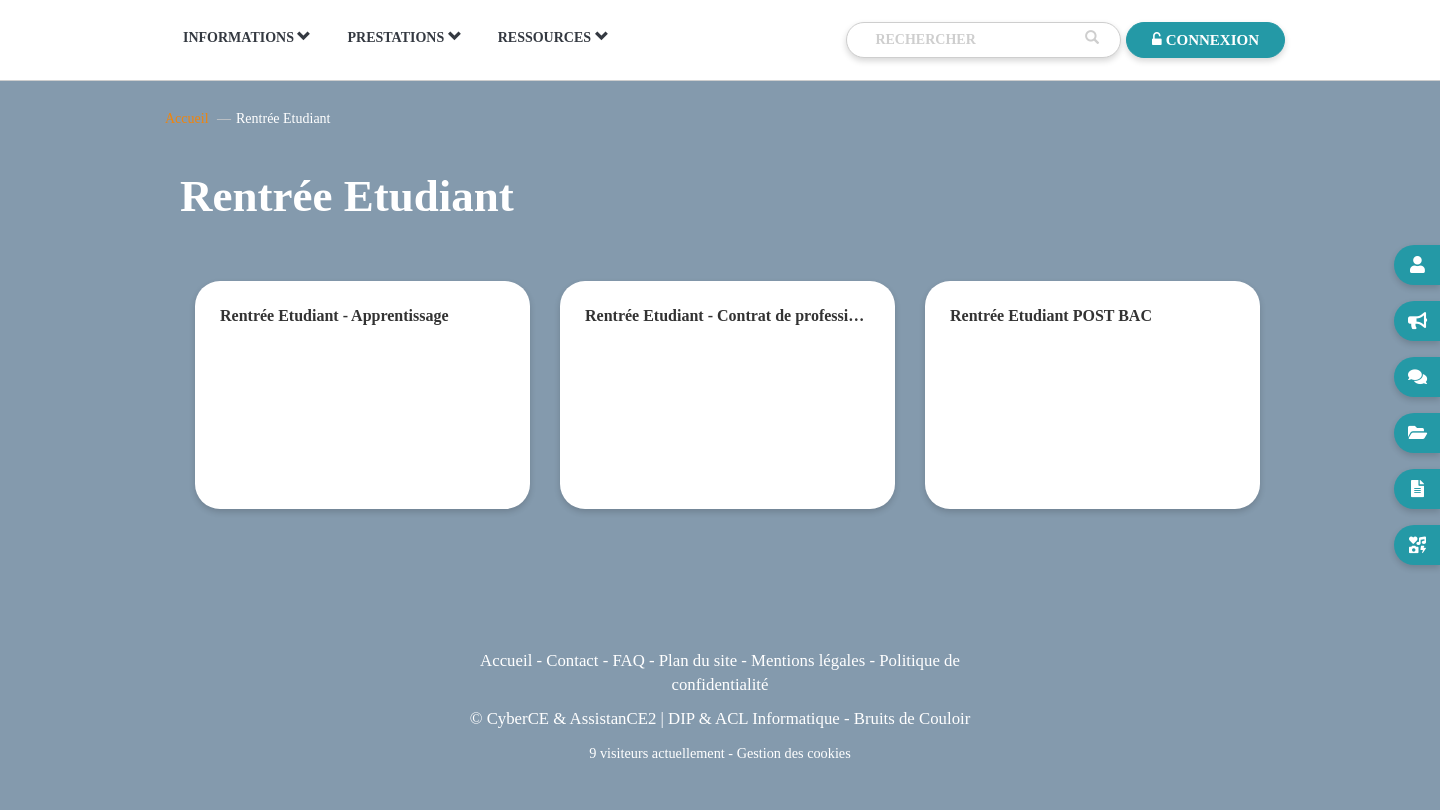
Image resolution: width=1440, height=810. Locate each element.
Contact (572, 660)
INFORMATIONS (247, 37)
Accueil (187, 118)
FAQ (628, 660)
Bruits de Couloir (912, 718)
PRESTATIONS (404, 37)
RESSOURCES (553, 37)
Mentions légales (808, 660)
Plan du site (698, 660)
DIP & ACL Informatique (754, 718)
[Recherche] (975, 40)
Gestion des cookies (794, 753)
